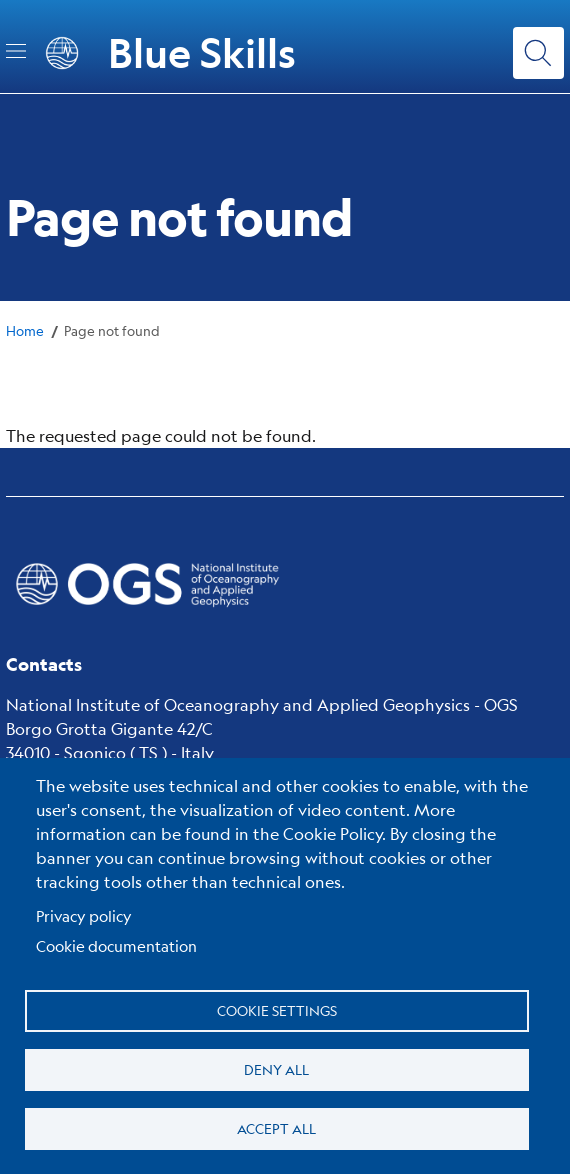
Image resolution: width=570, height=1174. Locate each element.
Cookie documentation (116, 945)
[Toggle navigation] (16, 51)
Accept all (276, 1128)
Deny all (276, 1069)
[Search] (538, 52)
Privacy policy (84, 915)
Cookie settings (277, 1010)
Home (25, 330)
